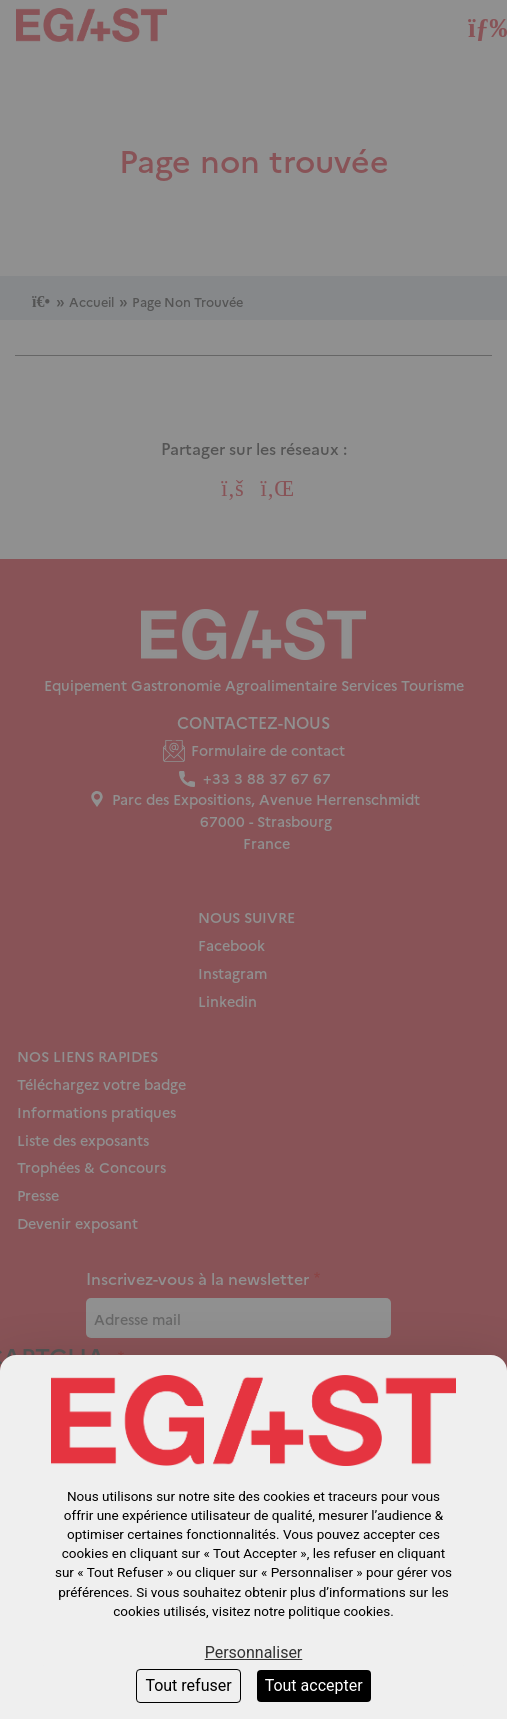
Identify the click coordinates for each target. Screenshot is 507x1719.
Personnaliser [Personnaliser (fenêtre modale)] (254, 1652)
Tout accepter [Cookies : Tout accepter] (314, 1685)
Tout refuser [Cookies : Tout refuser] (188, 1685)
